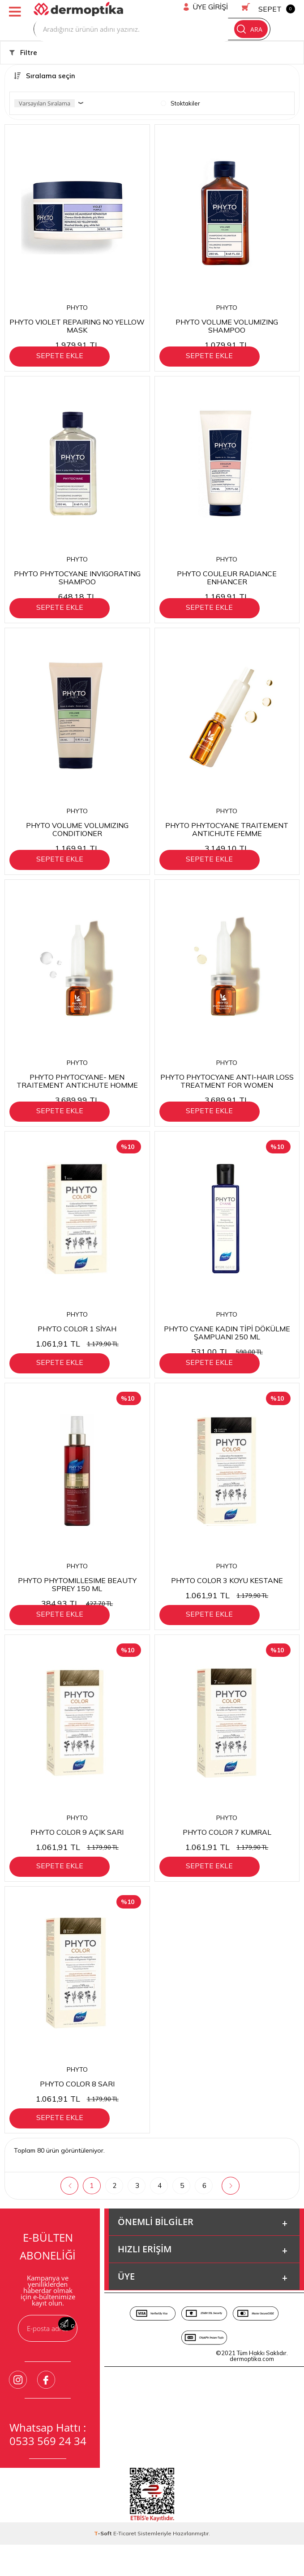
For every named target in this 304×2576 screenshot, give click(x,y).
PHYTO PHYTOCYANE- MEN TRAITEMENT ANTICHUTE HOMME (77, 1095)
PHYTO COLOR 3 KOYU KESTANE (227, 1604)
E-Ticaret (124, 2572)
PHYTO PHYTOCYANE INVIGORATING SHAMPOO (77, 582)
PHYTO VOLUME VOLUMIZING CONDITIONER (77, 839)
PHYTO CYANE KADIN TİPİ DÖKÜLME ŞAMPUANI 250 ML (227, 1352)
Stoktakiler (180, 103)
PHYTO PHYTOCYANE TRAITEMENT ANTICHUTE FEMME (226, 839)
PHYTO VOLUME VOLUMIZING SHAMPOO (227, 325)
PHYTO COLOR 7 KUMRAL (227, 1861)
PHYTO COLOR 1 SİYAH (77, 1348)
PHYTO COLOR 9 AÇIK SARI (77, 1861)
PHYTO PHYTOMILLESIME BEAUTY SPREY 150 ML (77, 1608)
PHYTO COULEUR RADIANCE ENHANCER (227, 582)
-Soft (103, 2572)
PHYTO (77, 308)
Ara (249, 29)
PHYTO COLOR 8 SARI (77, 2118)
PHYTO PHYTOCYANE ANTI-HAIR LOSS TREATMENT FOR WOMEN (227, 1095)
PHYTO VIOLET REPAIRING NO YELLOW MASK (77, 325)
